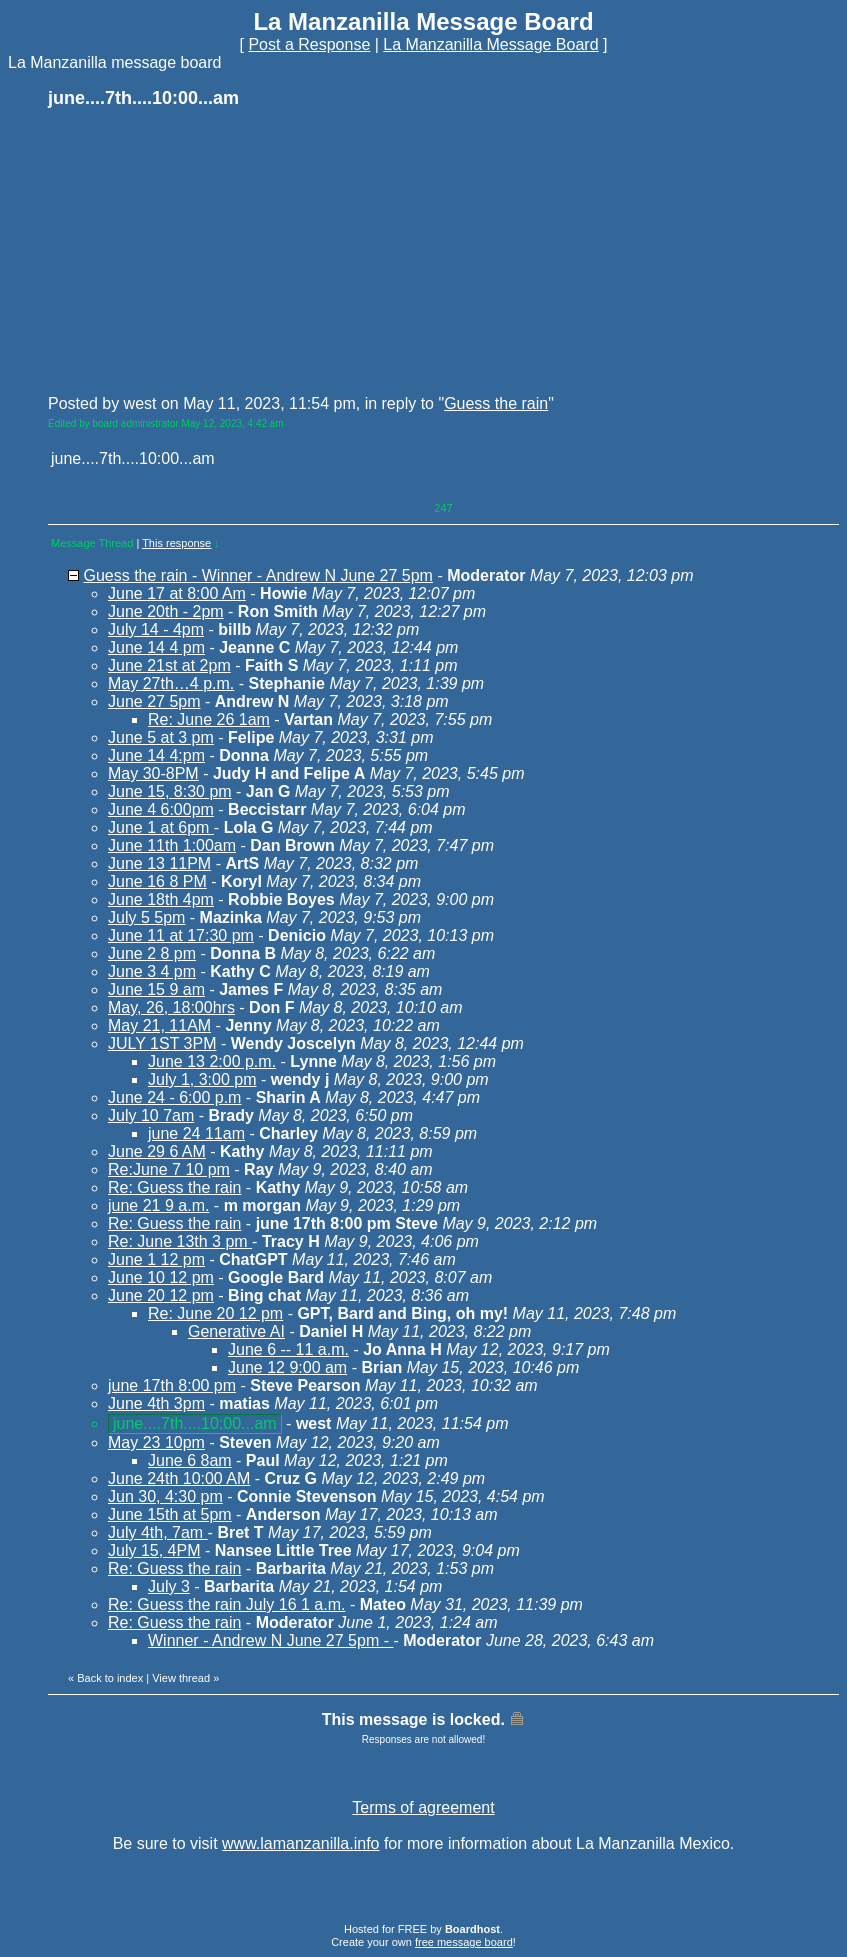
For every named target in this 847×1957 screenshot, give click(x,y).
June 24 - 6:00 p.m (174, 1097)
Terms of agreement (423, 1807)
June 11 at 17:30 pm (181, 935)
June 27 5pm (154, 701)
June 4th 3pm (156, 1403)
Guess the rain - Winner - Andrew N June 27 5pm (258, 575)
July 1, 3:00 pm (202, 1079)
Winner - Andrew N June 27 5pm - (270, 1640)
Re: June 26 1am (209, 719)
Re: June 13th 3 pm (180, 1241)
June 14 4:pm (156, 755)
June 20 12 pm (161, 1295)
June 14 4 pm (156, 647)
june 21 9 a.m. (158, 1205)
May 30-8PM (153, 773)
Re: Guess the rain (174, 1187)
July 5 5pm (146, 917)
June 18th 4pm (161, 899)
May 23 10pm (156, 1442)
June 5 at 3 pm (161, 737)
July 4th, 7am (158, 1532)
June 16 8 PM (157, 881)
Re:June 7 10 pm (169, 1169)
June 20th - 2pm (166, 611)
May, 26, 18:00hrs (171, 1007)
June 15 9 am (156, 989)
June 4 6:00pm (161, 809)
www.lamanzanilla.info (300, 1843)
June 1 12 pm (156, 1259)
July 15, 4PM (154, 1550)
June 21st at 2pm (169, 665)
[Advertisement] (198, 250)
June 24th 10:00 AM (179, 1478)
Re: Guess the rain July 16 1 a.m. (226, 1604)
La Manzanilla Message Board (490, 44)
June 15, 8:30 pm (170, 791)
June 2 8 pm (152, 953)
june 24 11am (196, 1133)
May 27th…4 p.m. (171, 683)
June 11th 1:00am (172, 845)
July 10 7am (151, 1115)
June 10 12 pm (161, 1277)
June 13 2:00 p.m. (212, 1061)
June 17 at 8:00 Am (177, 593)
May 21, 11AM (159, 1025)
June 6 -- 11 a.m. (288, 1349)
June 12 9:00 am (287, 1367)
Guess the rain (496, 403)
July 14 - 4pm (156, 629)
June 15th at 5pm (170, 1514)
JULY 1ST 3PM (162, 1043)
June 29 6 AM (157, 1151)
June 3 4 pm (152, 971)
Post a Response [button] (309, 44)
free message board (464, 1942)
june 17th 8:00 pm (172, 1385)
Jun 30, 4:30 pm (165, 1496)
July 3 (169, 1586)
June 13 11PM (159, 863)
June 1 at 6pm (161, 827)
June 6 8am (190, 1460)
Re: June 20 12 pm (215, 1313)
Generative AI (236, 1331)
